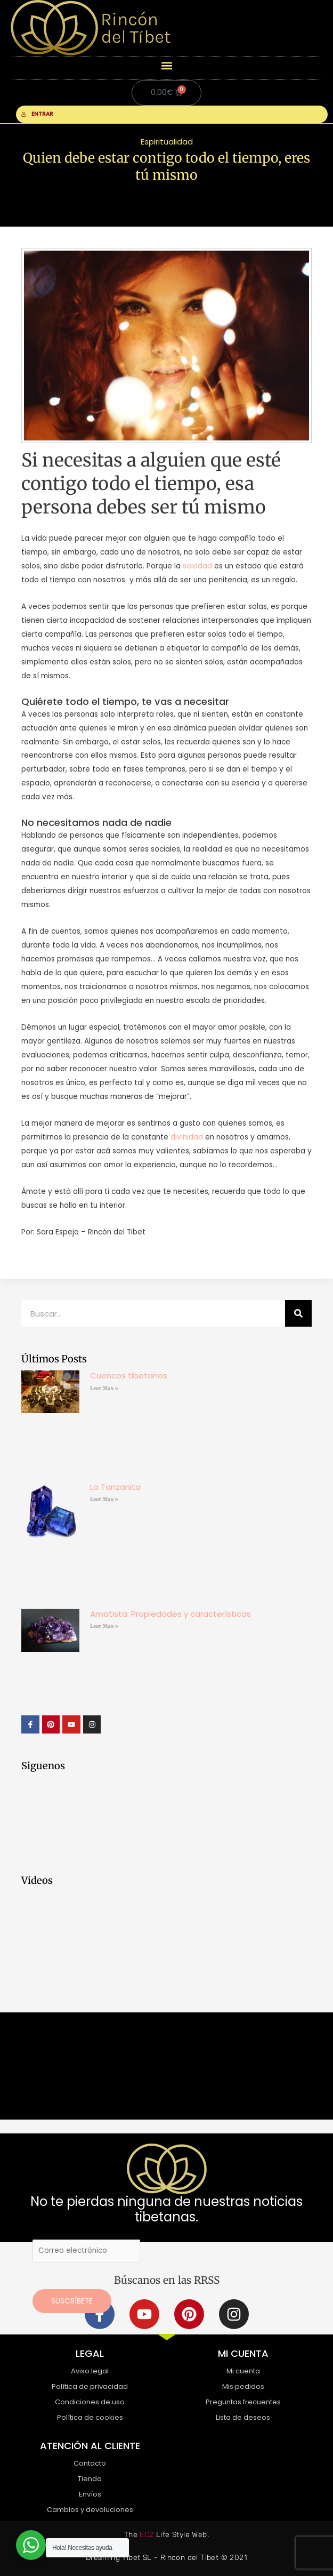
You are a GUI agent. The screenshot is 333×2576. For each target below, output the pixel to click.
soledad (197, 566)
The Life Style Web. (166, 2534)
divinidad (186, 1137)
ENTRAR (37, 114)
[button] (166, 65)
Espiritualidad (167, 141)
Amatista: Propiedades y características (170, 1613)
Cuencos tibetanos (128, 1375)
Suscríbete (72, 2301)
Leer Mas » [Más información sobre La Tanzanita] (104, 1499)
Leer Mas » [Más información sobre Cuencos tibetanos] (104, 1388)
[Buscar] (298, 1313)
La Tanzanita (115, 1486)
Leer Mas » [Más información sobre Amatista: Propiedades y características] (104, 1626)
